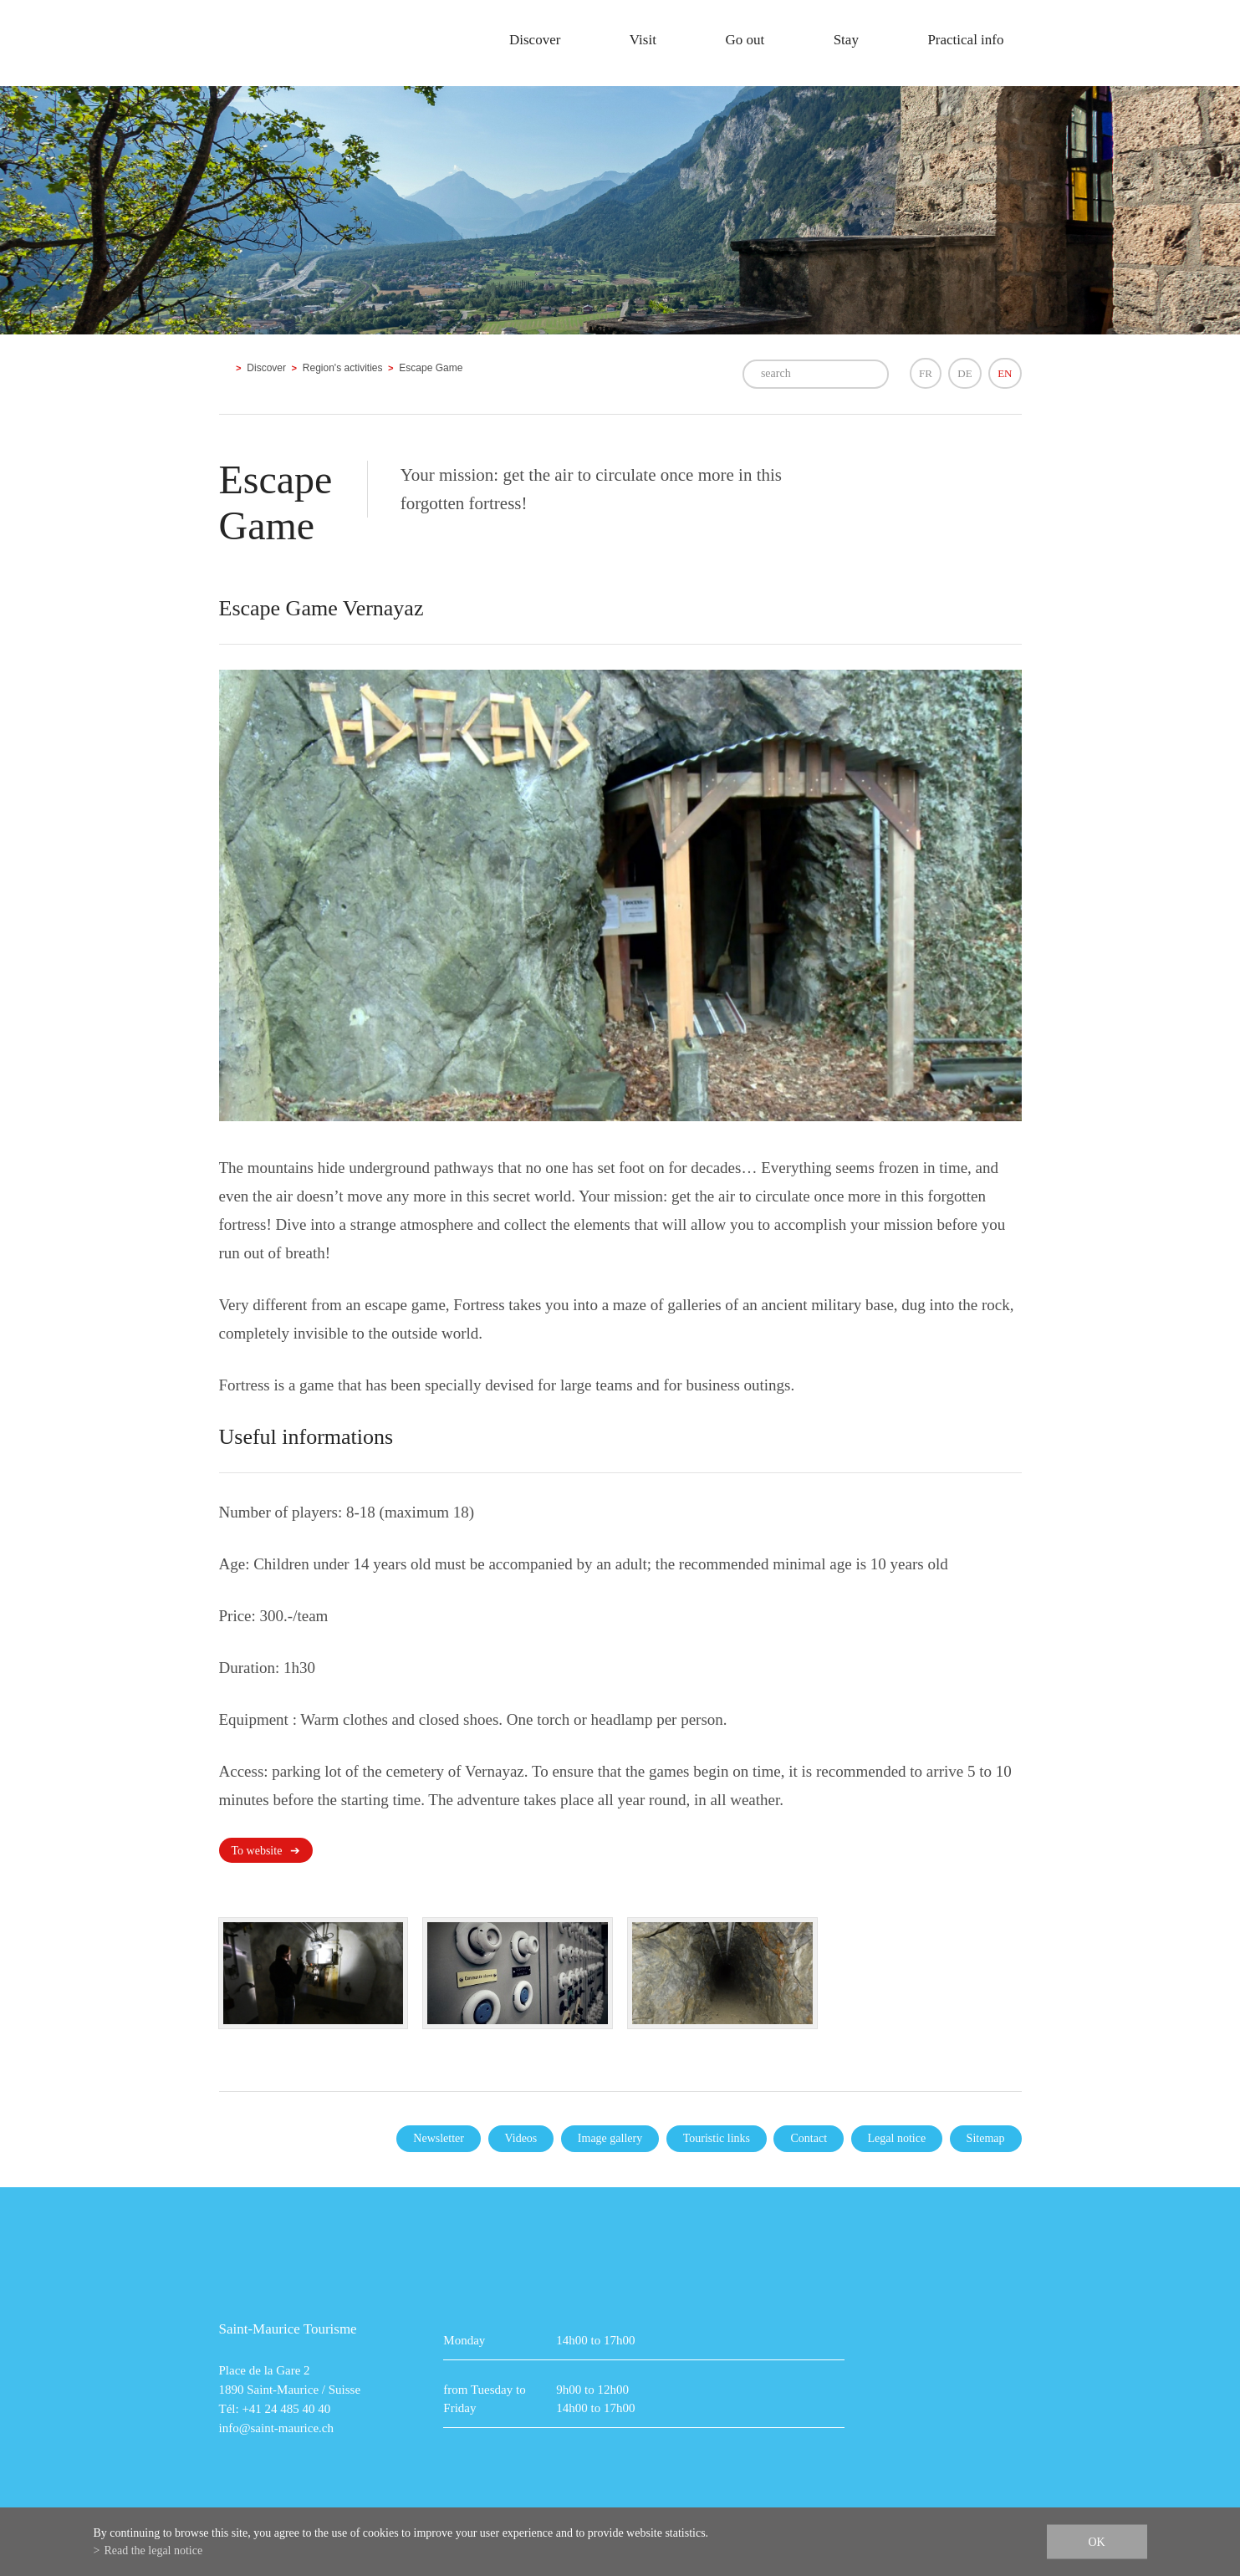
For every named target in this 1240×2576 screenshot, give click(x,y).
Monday (464, 2340)
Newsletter (438, 2138)
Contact (808, 2138)
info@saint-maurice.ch (276, 2428)
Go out (744, 40)
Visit (643, 40)
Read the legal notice (153, 2550)
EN (1005, 373)
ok (1096, 2542)
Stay (846, 40)
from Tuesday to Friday (484, 2399)
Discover (534, 40)
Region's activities (343, 368)
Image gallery (610, 2138)
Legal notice (897, 2138)
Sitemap (986, 2138)
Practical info (965, 40)
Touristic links (716, 2138)
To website (257, 1850)
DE (964, 373)
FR (925, 373)
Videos (521, 2138)
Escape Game (430, 368)
